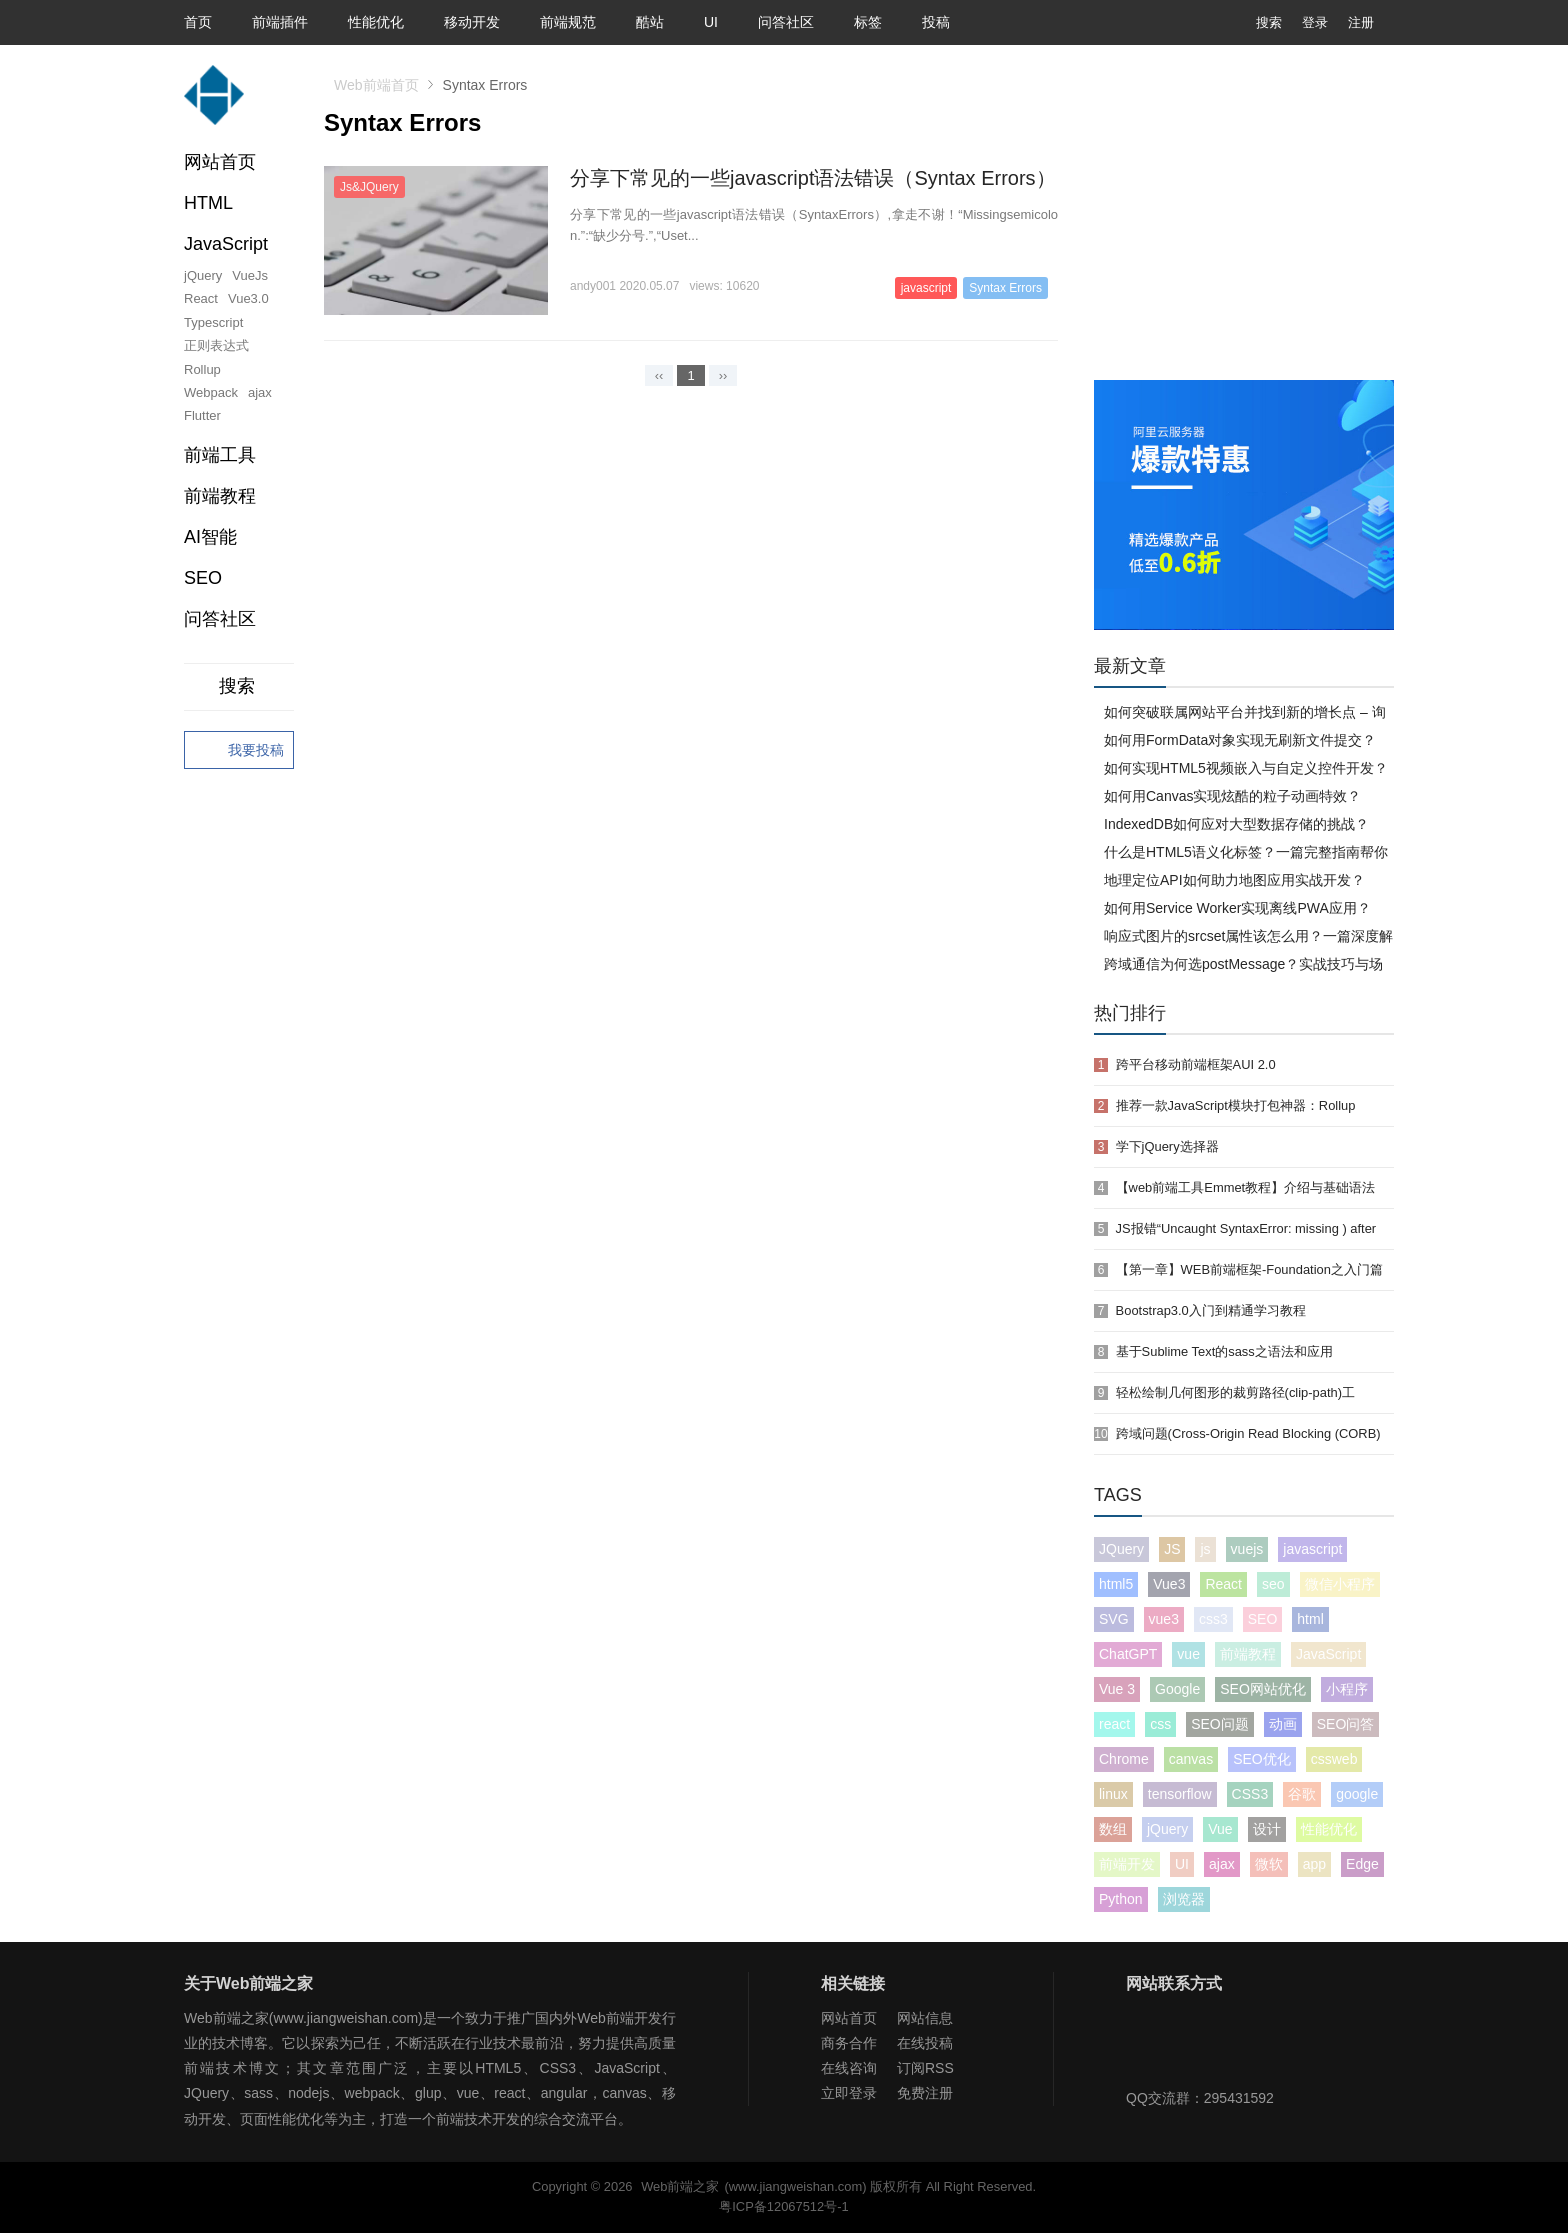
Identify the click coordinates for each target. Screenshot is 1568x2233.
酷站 (650, 22)
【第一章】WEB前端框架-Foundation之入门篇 (1249, 1269)
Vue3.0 (248, 298)
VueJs (250, 275)
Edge (1362, 1864)
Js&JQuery (369, 187)
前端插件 (280, 22)
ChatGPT (1128, 1654)
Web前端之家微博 (1211, 2046)
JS (1172, 1549)
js (1205, 1549)
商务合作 (849, 2043)
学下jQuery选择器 (1167, 1146)
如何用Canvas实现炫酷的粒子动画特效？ (1232, 796)
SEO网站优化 (1263, 1689)
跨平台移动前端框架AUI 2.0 (1196, 1064)
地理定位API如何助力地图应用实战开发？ (1234, 880)
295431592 (1239, 2098)
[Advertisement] (1244, 230)
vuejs (1247, 1549)
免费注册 (925, 2093)
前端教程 (1248, 1654)
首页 (198, 22)
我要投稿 (239, 751)
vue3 (1164, 1619)
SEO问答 (1346, 1724)
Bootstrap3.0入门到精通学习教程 (1211, 1310)
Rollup (202, 369)
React (201, 298)
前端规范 (568, 22)
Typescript (213, 322)
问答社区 (786, 22)
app (1314, 1864)
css (1160, 1724)
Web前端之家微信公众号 (1146, 2046)
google (1357, 1794)
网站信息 (925, 2018)
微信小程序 (1340, 1584)
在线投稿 (925, 2043)
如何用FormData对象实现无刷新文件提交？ (1240, 740)
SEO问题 (1220, 1724)
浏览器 (1184, 1899)
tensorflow (1180, 1794)
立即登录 (849, 2093)
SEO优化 (1262, 1759)
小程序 (1347, 1689)
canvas (1191, 1759)
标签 (868, 22)
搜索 (1254, 22)
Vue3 (1169, 1584)
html (1310, 1619)
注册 (1361, 22)
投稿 (936, 22)
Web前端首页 (376, 85)
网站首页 (220, 162)
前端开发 (1127, 1864)
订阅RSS (925, 2068)
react (1114, 1724)
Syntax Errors (1005, 288)
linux (1113, 1794)
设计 (1267, 1829)
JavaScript (1328, 1654)
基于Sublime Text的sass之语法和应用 (1224, 1351)
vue (1188, 1654)
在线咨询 (849, 2068)
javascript (926, 288)
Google (1177, 1689)
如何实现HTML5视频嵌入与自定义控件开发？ (1246, 768)
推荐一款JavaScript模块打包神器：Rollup (1236, 1105)
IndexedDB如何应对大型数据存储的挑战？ (1236, 824)
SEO (203, 578)
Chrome (1124, 1759)
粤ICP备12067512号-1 (783, 2206)
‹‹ (659, 375)
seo (1273, 1584)
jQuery (203, 275)
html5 (1116, 1584)
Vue (1220, 1829)
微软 (1269, 1864)
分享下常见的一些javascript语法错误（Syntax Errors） (813, 178)
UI (711, 22)
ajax (260, 392)
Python (1121, 1899)
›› (723, 375)
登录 (1315, 22)
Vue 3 (1117, 1689)
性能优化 (376, 22)
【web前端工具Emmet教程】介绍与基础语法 (1246, 1187)
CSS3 (1250, 1794)
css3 (1213, 1619)
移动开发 (472, 22)
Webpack (211, 392)
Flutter (202, 415)
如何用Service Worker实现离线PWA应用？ (1237, 908)
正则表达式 (216, 345)
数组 (1113, 1829)
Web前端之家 (680, 2186)
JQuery (1121, 1549)
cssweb (1334, 1759)
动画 (1283, 1724)
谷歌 (1302, 1794)
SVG (1114, 1619)
